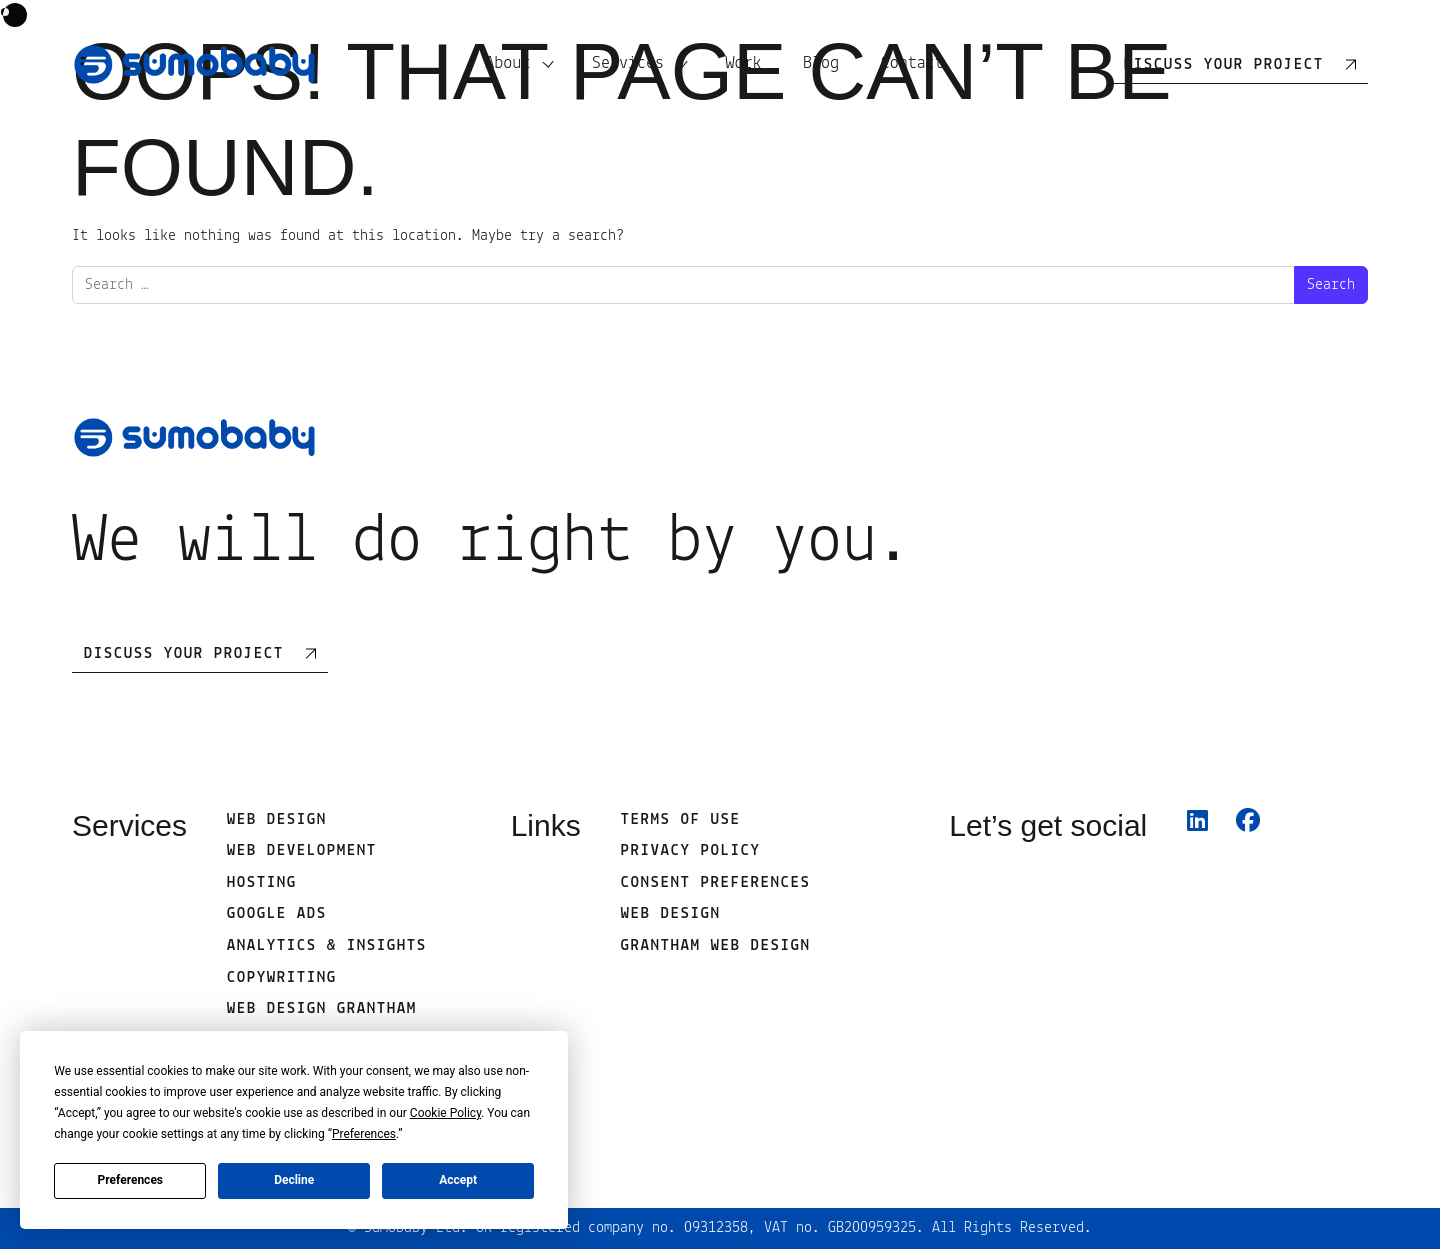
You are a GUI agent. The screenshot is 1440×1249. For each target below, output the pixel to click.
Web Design (277, 820)
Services (628, 63)
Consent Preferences (716, 883)
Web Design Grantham (322, 1009)
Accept (458, 1180)
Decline (294, 1180)
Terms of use (681, 820)
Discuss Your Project (184, 654)
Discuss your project (1224, 65)
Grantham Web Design (716, 946)
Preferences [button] (364, 1134)
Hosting (262, 883)
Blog (821, 63)
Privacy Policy (691, 851)
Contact (912, 63)
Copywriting (282, 978)
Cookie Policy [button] (445, 1113)
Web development (302, 851)
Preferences (131, 1180)
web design (671, 914)
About (507, 63)
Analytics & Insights (327, 946)
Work (743, 63)
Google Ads (277, 914)
